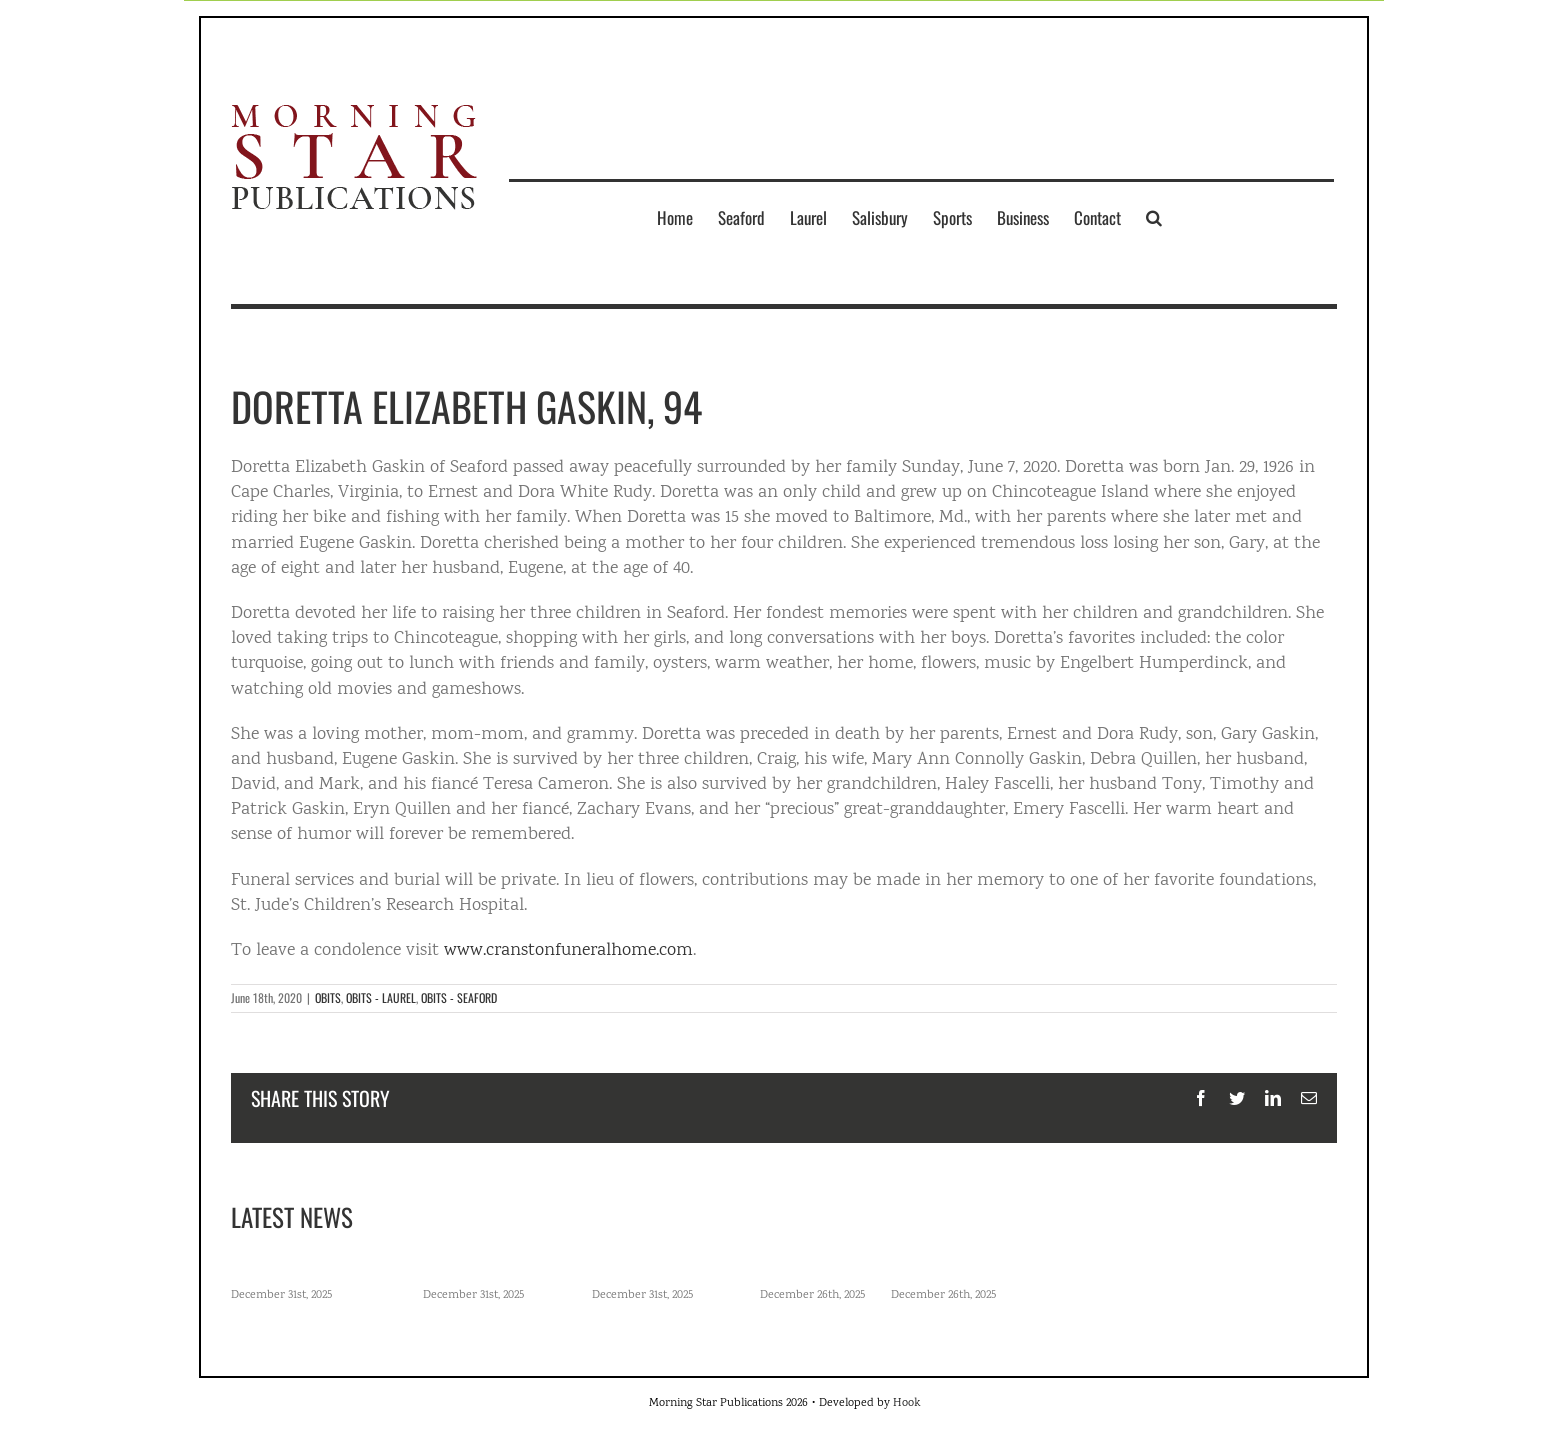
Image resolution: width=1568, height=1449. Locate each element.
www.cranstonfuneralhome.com (568, 951)
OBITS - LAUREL (381, 997)
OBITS (328, 997)
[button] (1154, 217)
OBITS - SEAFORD (459, 997)
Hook (906, 1403)
